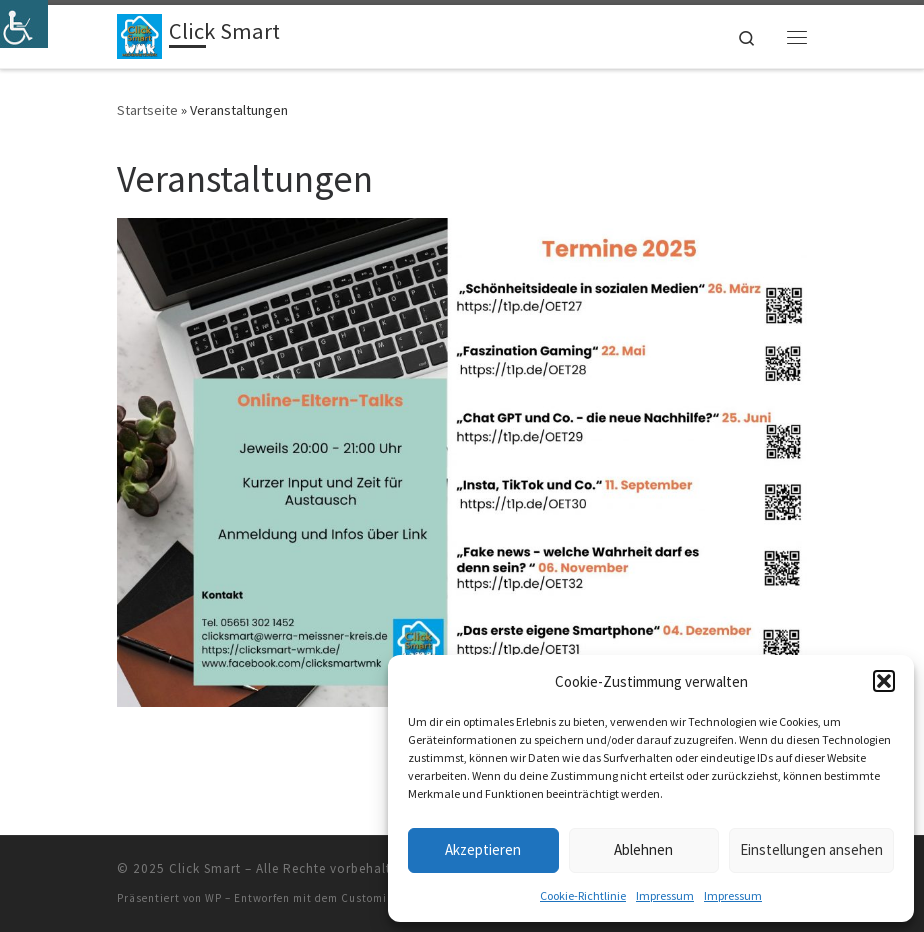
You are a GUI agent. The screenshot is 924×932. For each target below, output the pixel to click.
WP (213, 898)
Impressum (665, 895)
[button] (884, 681)
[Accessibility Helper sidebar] (24, 24)
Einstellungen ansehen (811, 849)
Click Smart (205, 868)
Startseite (147, 110)
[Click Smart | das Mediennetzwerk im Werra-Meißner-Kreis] (139, 34)
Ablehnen (643, 849)
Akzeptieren (483, 849)
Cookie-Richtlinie (583, 895)
